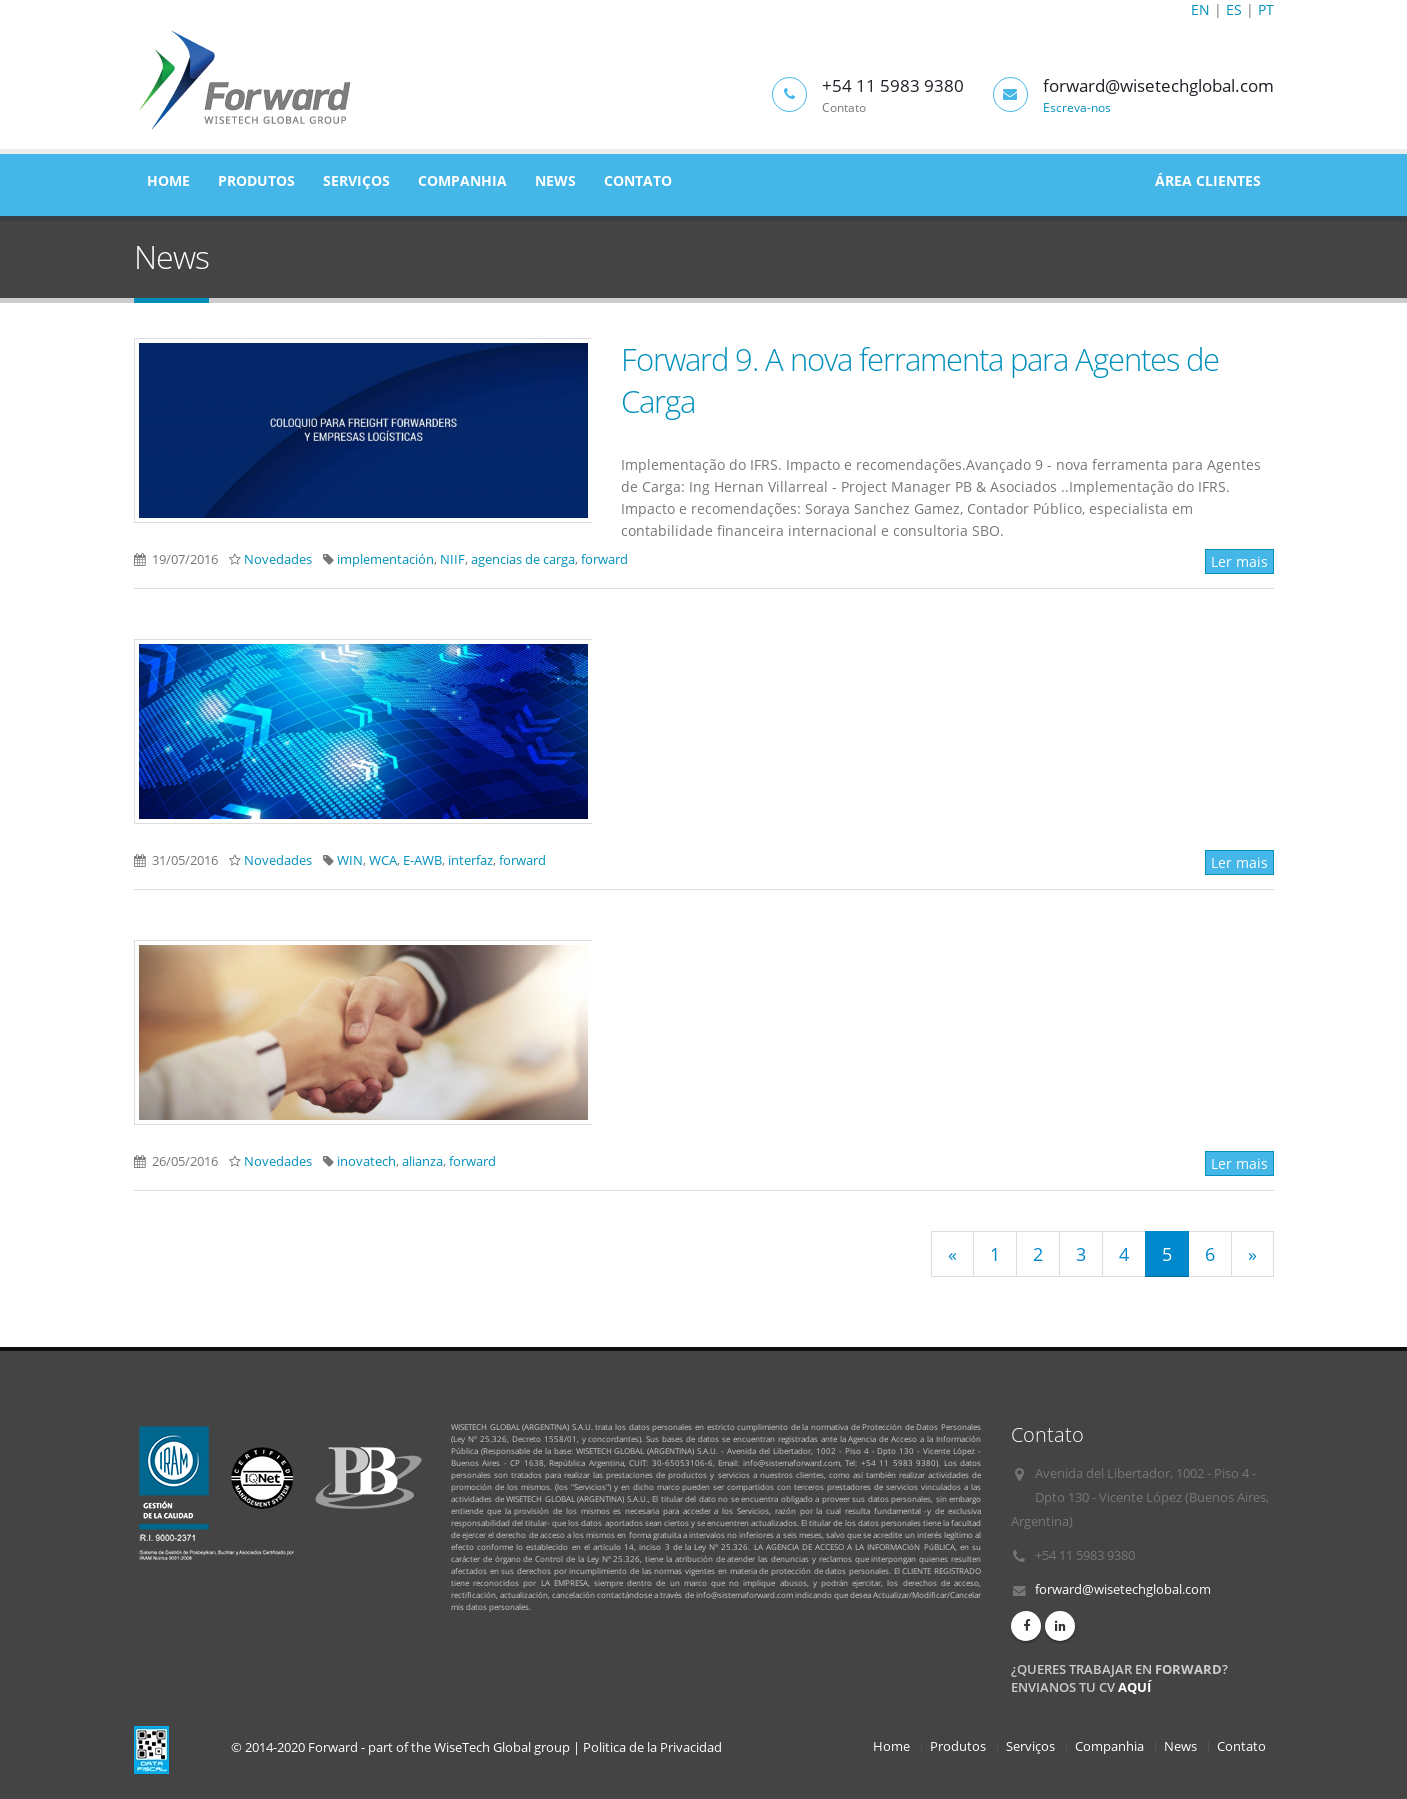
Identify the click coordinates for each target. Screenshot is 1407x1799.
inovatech (366, 1161)
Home (168, 180)
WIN (350, 860)
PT (1266, 9)
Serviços (356, 180)
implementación (385, 559)
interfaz (470, 860)
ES (1234, 9)
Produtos (256, 180)
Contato (638, 180)
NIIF (452, 559)
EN (1200, 9)
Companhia (462, 180)
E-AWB (422, 860)
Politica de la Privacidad (652, 1747)
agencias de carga (523, 559)
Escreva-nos (1077, 107)
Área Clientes (1208, 180)
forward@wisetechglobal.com (1123, 1589)
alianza (422, 1161)
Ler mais (1239, 561)
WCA (383, 860)
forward (604, 559)
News (555, 180)
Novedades (278, 559)
